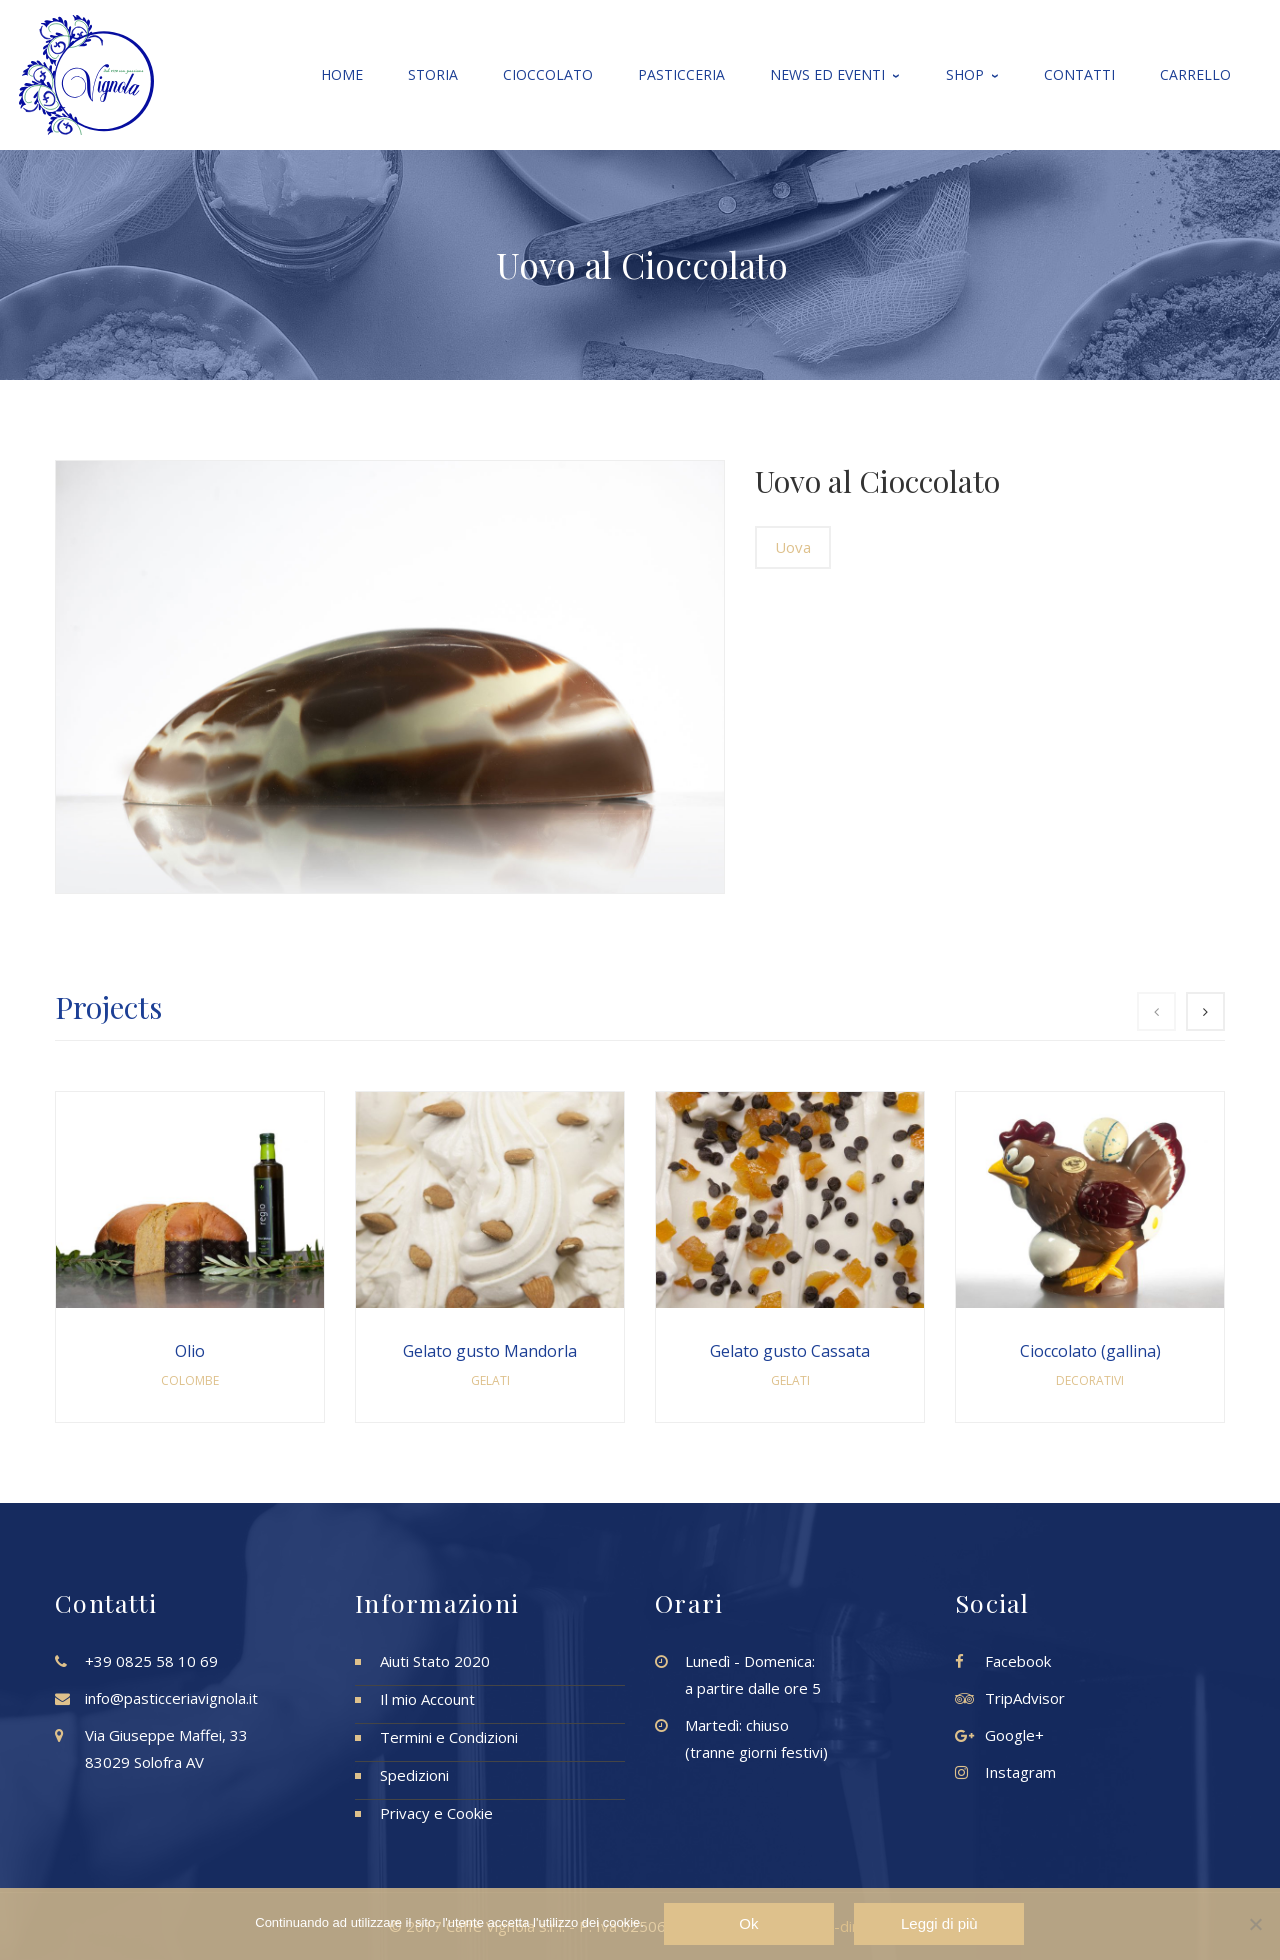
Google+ (1014, 1735)
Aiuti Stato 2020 (435, 1661)
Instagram (1020, 1772)
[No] (1255, 1924)
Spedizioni (414, 1775)
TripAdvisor (1025, 1698)
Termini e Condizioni (449, 1737)
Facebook (1018, 1661)
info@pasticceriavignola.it (171, 1698)
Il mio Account (427, 1699)
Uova (793, 547)
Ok (749, 1923)
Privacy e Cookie (436, 1813)
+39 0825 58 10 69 (151, 1661)
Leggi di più (939, 1923)
